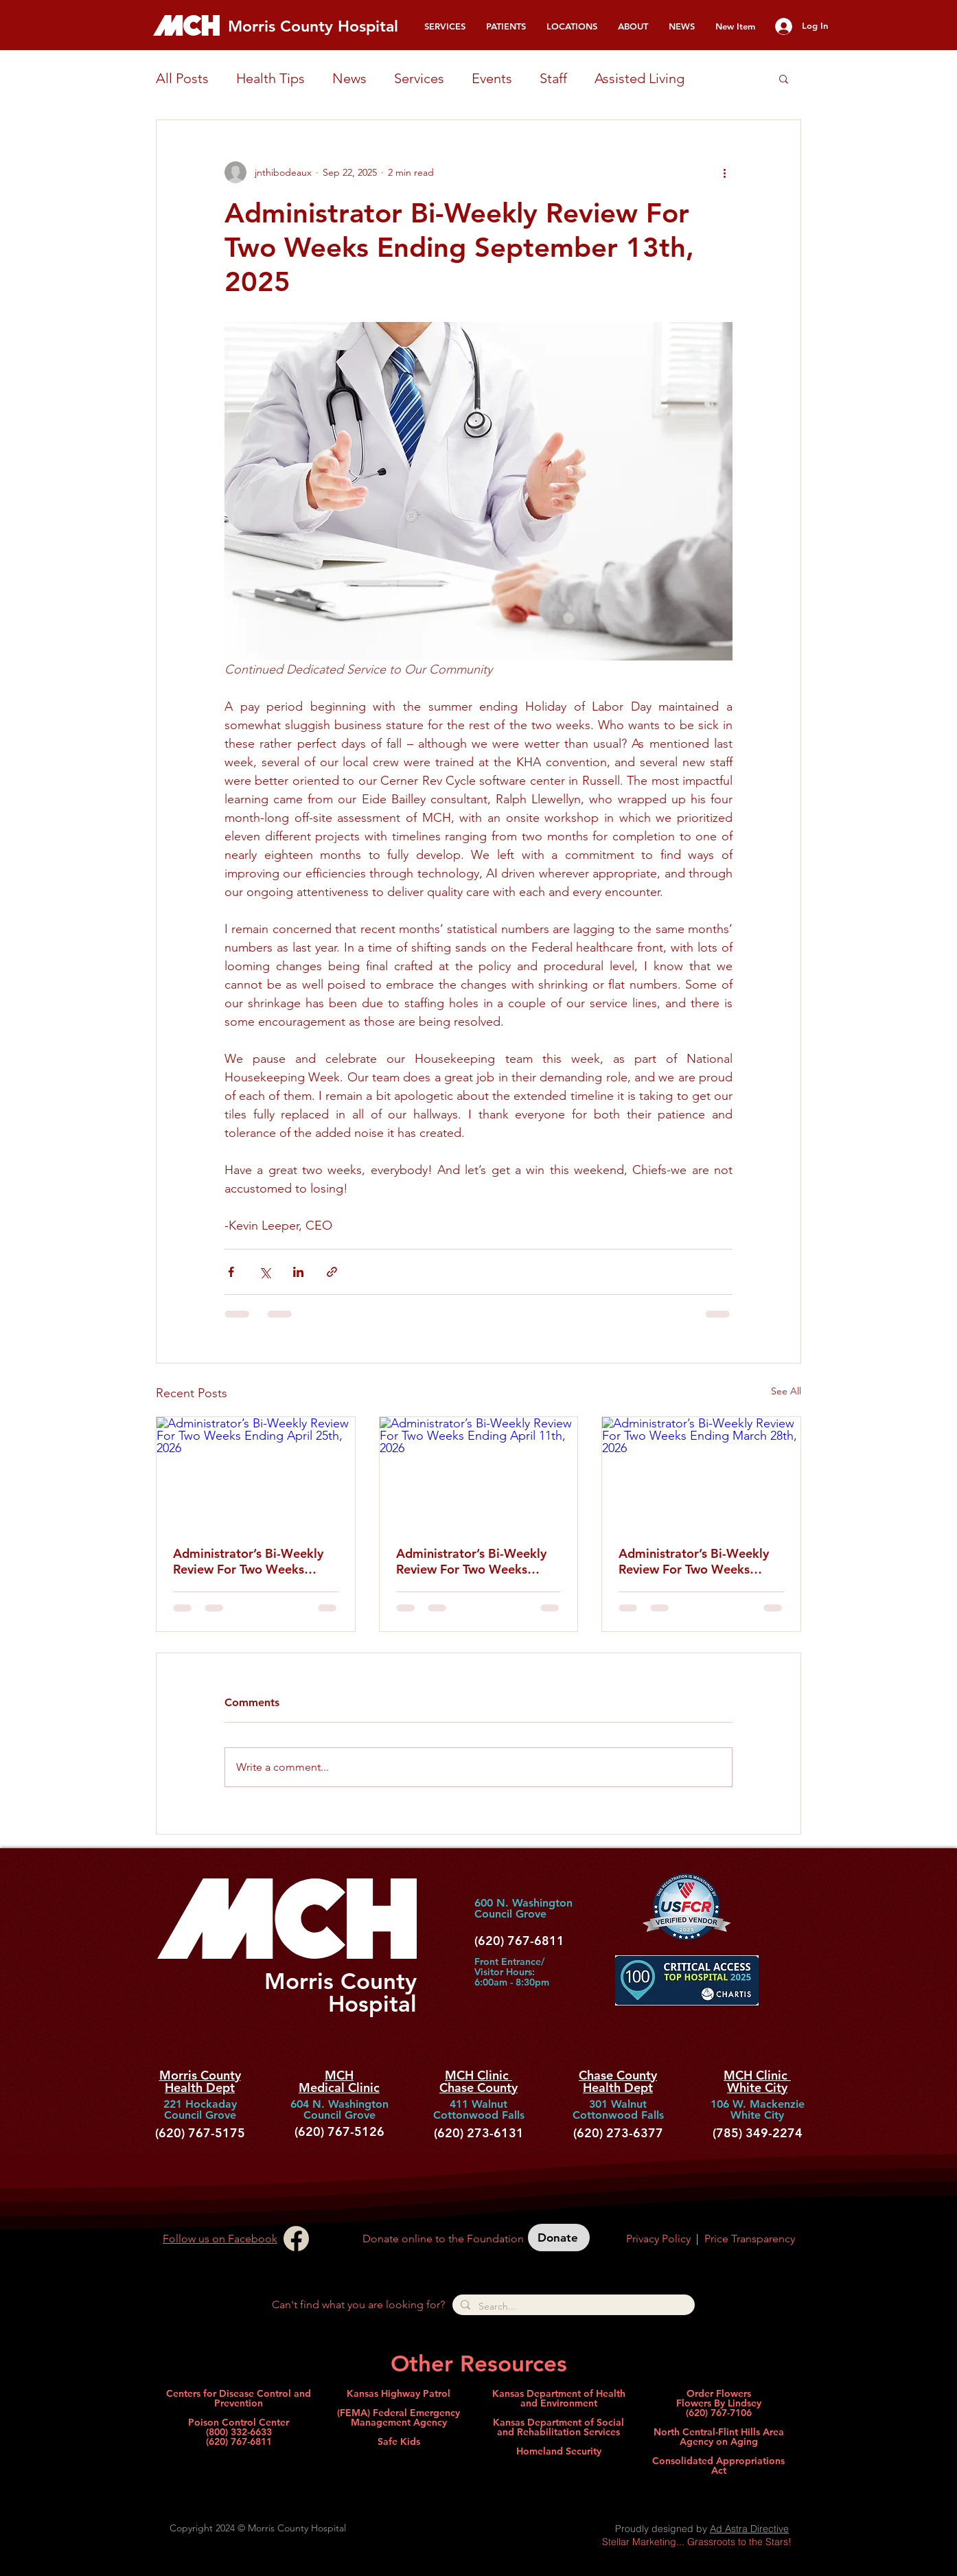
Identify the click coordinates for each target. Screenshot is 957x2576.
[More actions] (724, 172)
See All (786, 1391)
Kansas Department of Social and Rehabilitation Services (558, 2427)
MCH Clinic (478, 2075)
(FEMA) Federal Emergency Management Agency (398, 2417)
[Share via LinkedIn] (298, 1271)
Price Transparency (749, 2238)
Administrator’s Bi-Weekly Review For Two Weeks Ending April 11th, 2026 (471, 1561)
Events (492, 78)
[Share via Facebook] (231, 1271)
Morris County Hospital (313, 26)
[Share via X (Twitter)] (264, 1271)
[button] (445, 26)
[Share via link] (331, 1271)
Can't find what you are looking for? (358, 2304)
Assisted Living (639, 78)
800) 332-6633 (240, 2432)
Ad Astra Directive (749, 2528)
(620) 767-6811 (239, 2441)
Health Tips (270, 78)
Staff (553, 78)
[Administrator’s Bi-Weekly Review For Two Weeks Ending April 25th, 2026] (256, 1472)
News (349, 78)
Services (419, 78)
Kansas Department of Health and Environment (558, 2398)
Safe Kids (399, 2441)
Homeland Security (558, 2451)
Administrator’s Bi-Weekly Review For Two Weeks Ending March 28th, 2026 (694, 1561)
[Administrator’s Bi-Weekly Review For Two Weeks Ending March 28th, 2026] (701, 1472)
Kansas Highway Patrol (398, 2393)
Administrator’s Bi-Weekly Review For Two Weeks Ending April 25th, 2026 (248, 1561)
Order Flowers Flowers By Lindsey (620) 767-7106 (718, 2403)
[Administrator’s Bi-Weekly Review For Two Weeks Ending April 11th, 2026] (479, 1472)
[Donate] (559, 2237)
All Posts (182, 78)
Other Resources (479, 2363)
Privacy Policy (658, 2238)
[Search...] (572, 2306)
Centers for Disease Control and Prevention (238, 2398)
